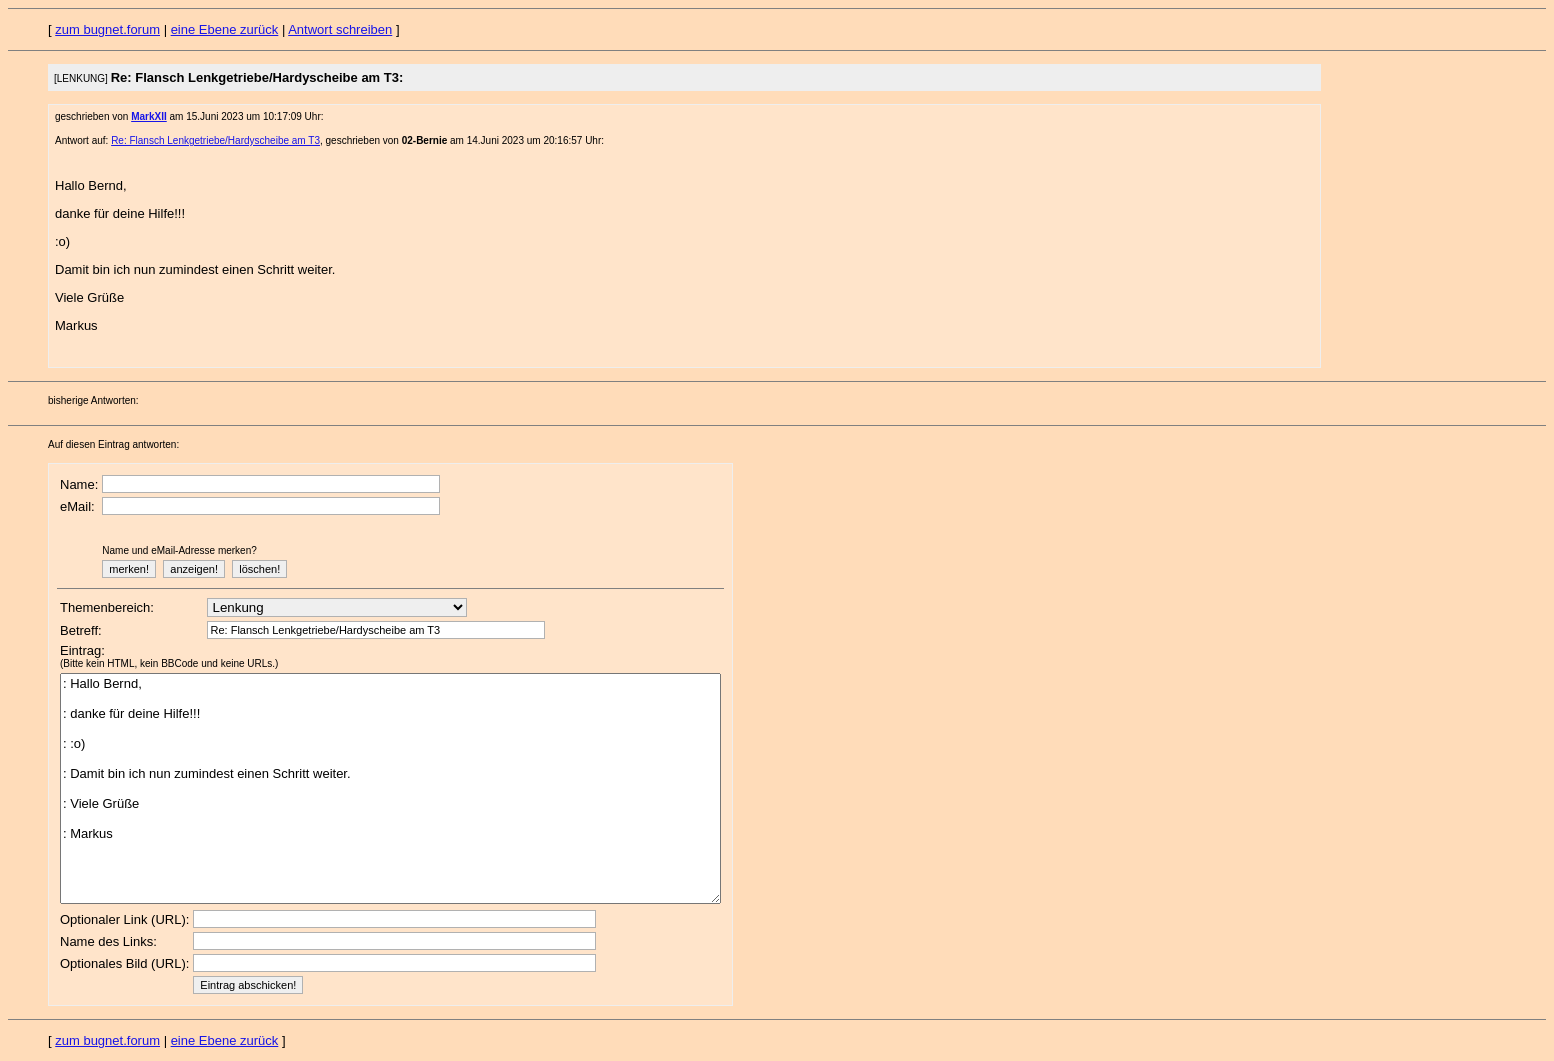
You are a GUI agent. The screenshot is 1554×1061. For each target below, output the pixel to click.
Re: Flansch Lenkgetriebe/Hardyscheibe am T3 (215, 140)
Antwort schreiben (340, 29)
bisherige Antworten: (93, 400)
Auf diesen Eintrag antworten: (113, 444)
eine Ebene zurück (225, 29)
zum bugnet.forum (107, 29)
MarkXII (149, 116)
